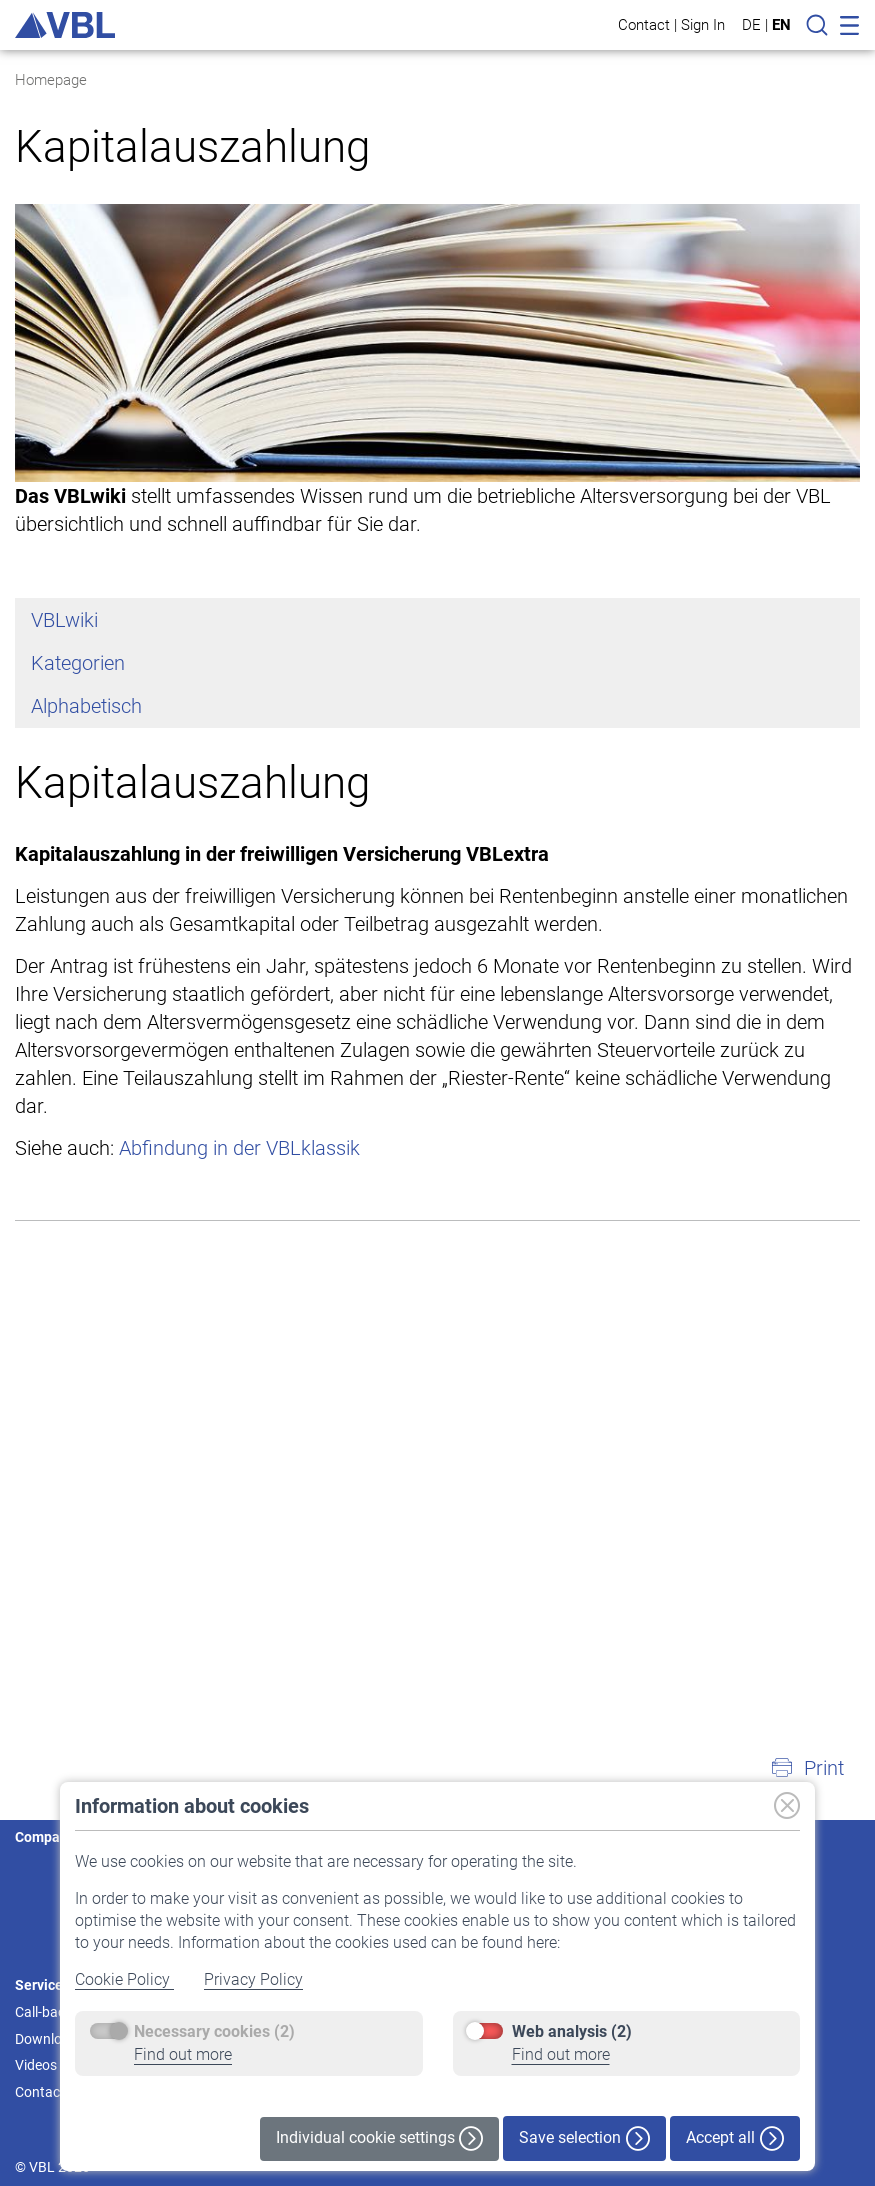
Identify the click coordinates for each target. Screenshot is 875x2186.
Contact (644, 24)
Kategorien (78, 663)
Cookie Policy (124, 1979)
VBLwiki (64, 620)
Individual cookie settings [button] (379, 2138)
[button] (807, 1768)
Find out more (183, 2054)
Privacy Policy (253, 1979)
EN (781, 25)
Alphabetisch (86, 706)
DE (751, 25)
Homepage (51, 80)
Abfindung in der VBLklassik (239, 1148)
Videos (36, 2065)
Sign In (703, 24)
